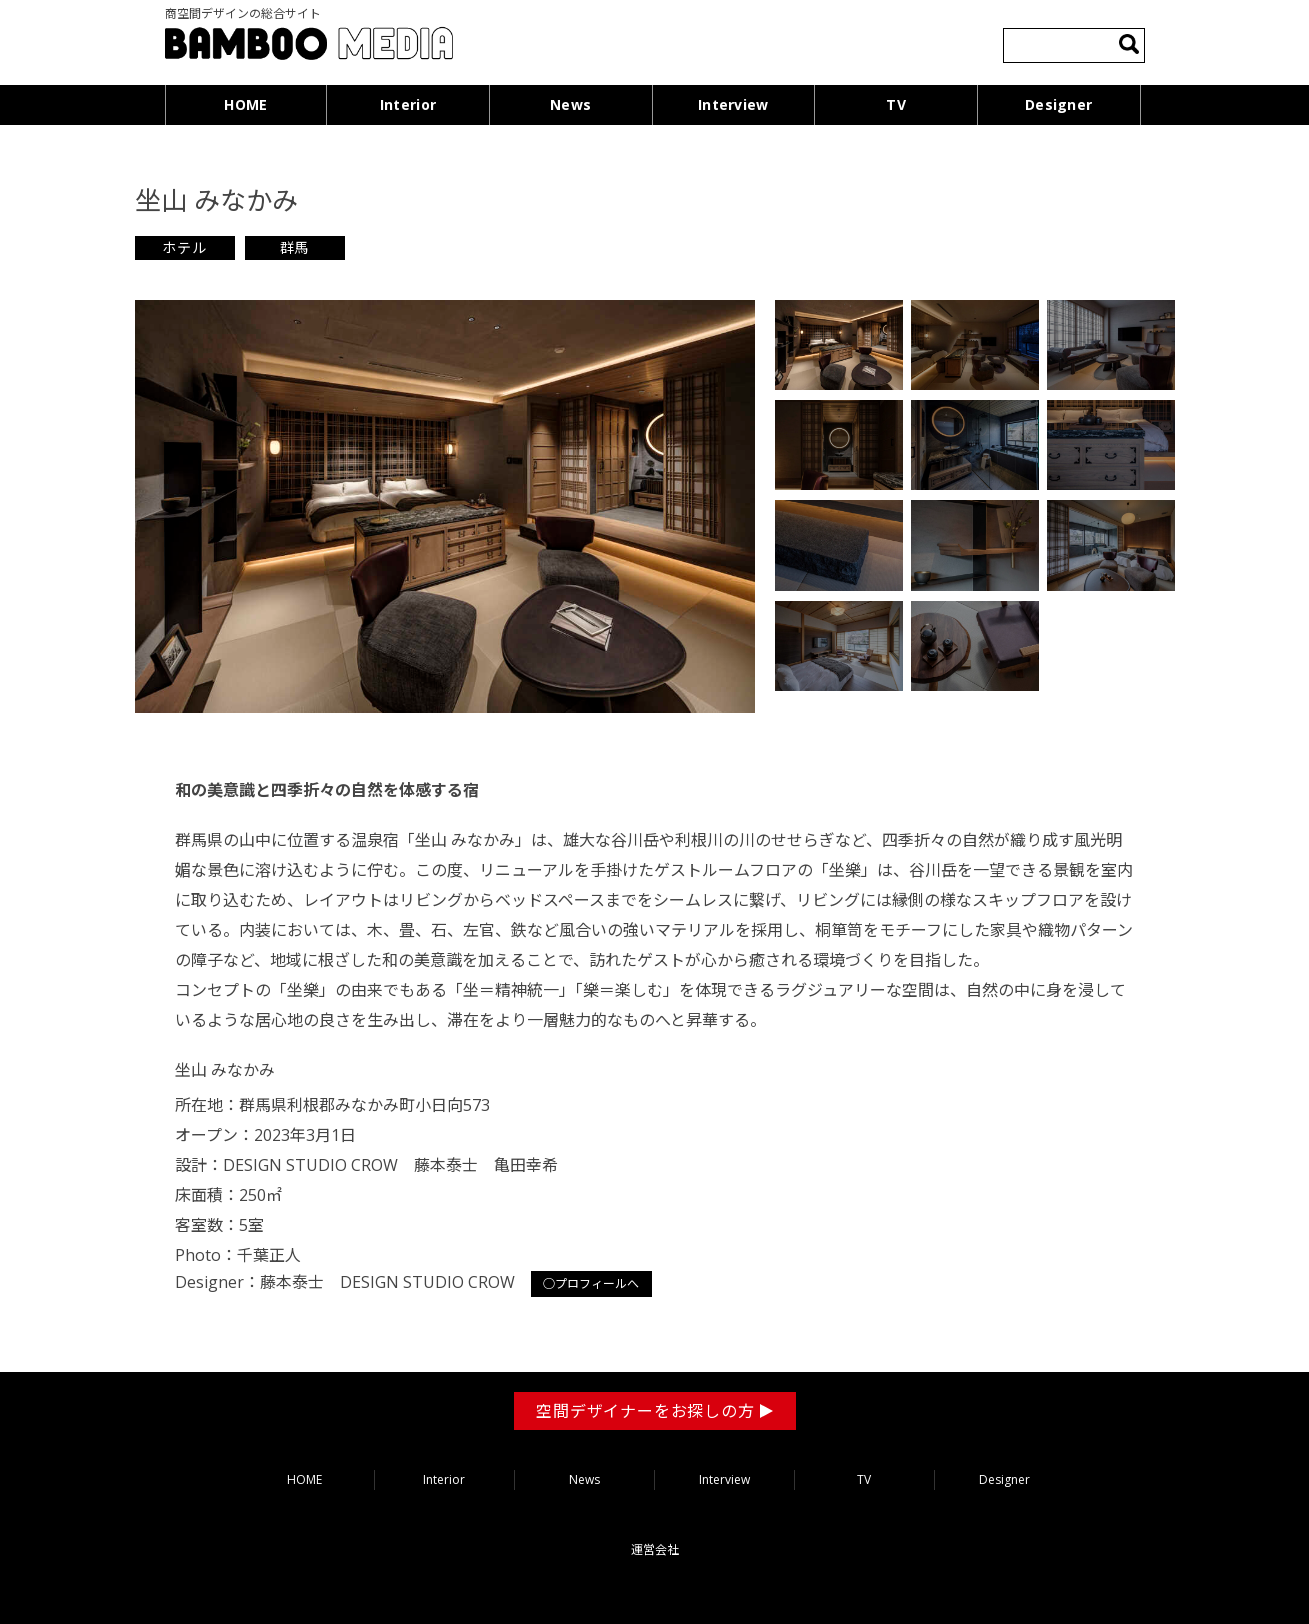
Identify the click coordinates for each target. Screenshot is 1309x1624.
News (570, 104)
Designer (1058, 104)
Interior (408, 104)
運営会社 (655, 1549)
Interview (733, 104)
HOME (245, 104)
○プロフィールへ (592, 1283)
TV (896, 104)
